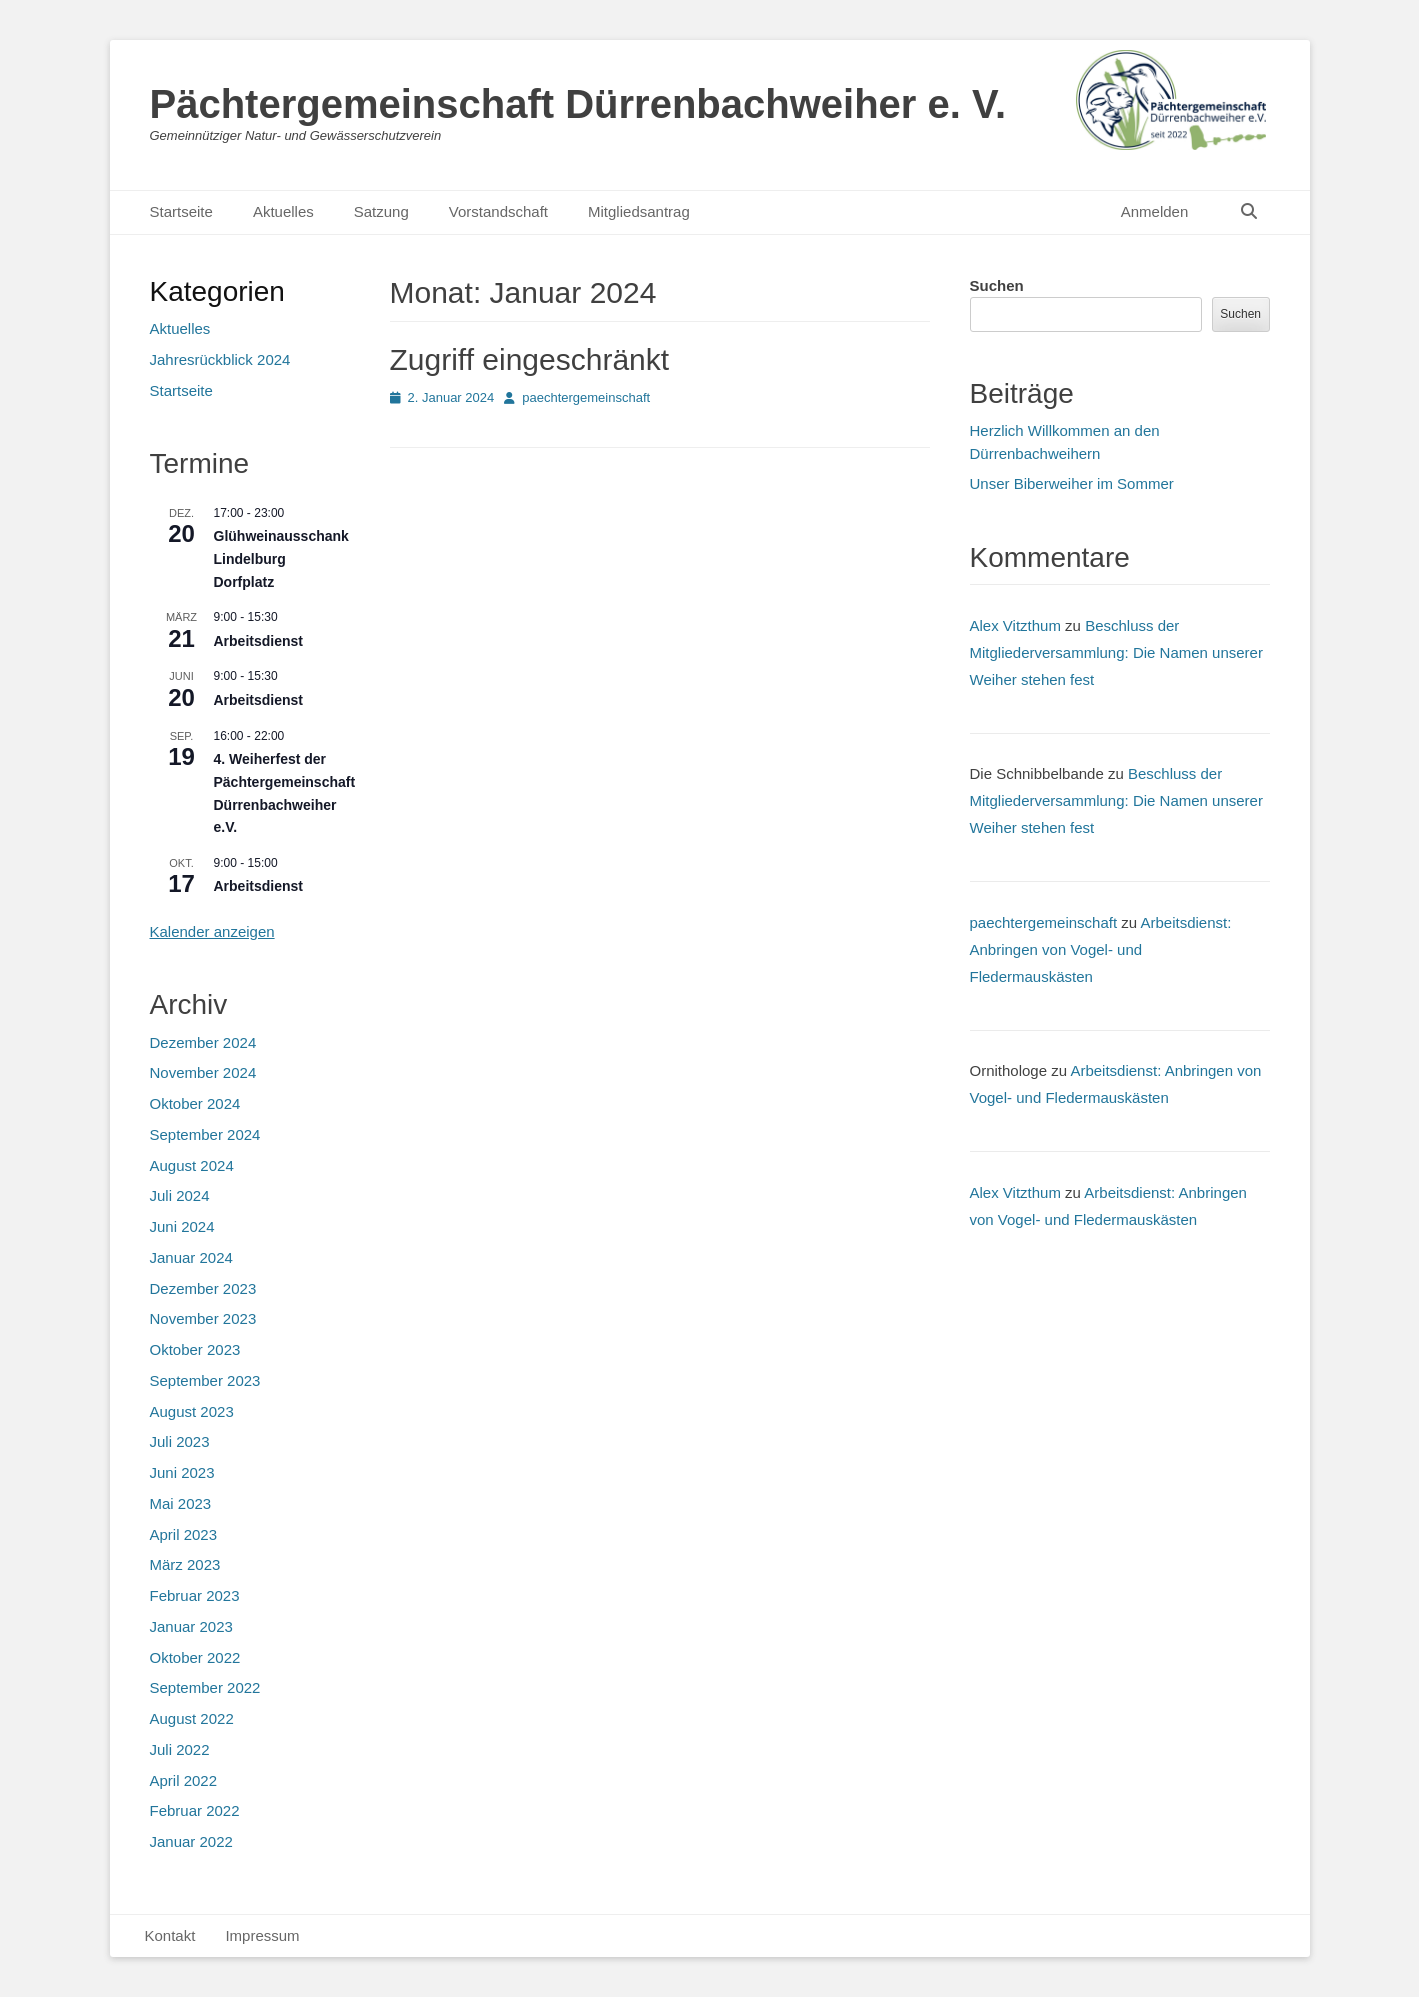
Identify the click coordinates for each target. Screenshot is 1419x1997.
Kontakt (170, 1935)
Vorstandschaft (498, 211)
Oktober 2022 (195, 1657)
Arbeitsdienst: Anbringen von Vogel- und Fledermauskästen (1101, 949)
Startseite (181, 211)
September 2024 (205, 1134)
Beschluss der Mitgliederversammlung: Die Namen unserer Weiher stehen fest (1116, 652)
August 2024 (192, 1165)
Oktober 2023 (195, 1349)
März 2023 (185, 1564)
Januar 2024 (191, 1257)
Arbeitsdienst (258, 641)
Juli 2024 (180, 1195)
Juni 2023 (182, 1472)
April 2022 (184, 1780)
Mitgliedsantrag (639, 211)
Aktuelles (283, 211)
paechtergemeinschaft (586, 397)
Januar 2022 (191, 1841)
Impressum (262, 1935)
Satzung (381, 211)
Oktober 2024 (195, 1103)
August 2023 (192, 1411)
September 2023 (205, 1380)
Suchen (997, 285)
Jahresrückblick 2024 (220, 359)
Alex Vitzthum (1015, 625)
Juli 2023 (180, 1441)
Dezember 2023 (203, 1288)
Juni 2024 (182, 1226)
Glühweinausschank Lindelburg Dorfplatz (281, 558)
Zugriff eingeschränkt (530, 359)
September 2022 (205, 1687)
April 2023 (184, 1534)
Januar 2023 (191, 1626)
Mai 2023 (181, 1503)
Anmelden (1155, 211)
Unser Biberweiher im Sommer (1072, 483)
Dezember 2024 (203, 1042)
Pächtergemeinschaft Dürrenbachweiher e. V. (578, 104)
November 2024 (203, 1072)
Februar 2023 (195, 1595)
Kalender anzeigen (212, 931)
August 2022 (192, 1718)
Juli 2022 (180, 1749)
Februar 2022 (195, 1810)
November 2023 (203, 1318)
